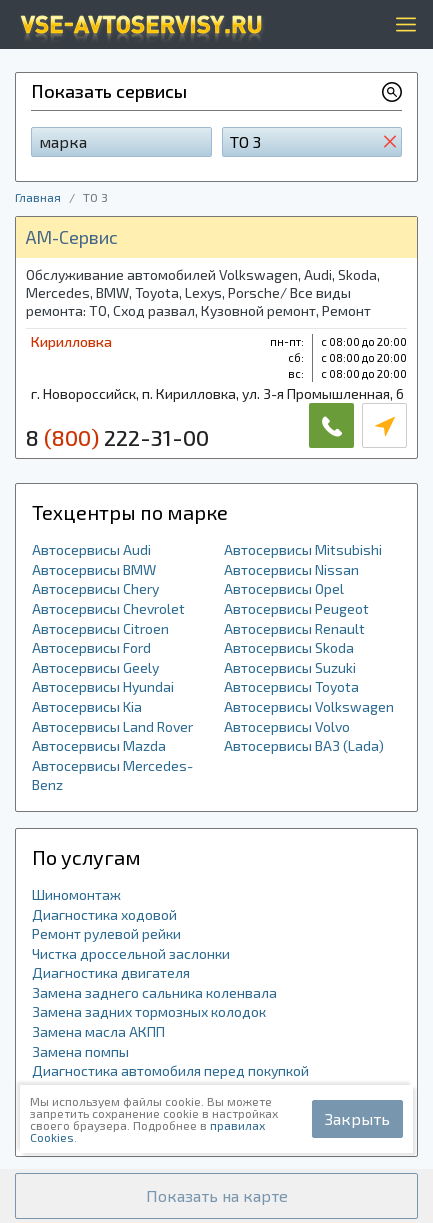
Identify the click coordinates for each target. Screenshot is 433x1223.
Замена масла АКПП (98, 1031)
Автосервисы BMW (94, 569)
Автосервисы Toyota (291, 686)
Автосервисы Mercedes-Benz (112, 775)
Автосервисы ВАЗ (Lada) (304, 745)
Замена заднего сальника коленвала (154, 992)
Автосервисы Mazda (99, 745)
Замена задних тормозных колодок (149, 1011)
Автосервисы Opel (284, 588)
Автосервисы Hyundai (103, 686)
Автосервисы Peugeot (296, 608)
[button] (216, 1196)
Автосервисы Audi (91, 549)
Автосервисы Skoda (289, 647)
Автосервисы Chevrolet (108, 608)
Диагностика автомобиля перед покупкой (170, 1070)
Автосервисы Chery (95, 588)
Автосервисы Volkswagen (309, 706)
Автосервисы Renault (294, 628)
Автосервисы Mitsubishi (303, 549)
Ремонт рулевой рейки (106, 933)
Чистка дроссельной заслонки (131, 953)
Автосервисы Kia (87, 706)
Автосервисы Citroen (100, 628)
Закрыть (357, 1118)
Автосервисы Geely (95, 667)
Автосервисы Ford (91, 647)
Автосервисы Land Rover (112, 726)
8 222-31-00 (117, 437)
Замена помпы (80, 1051)
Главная (38, 197)
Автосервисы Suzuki (290, 667)
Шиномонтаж (76, 894)
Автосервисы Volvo (287, 726)
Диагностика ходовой (104, 914)
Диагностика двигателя (111, 972)
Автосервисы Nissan (291, 569)
